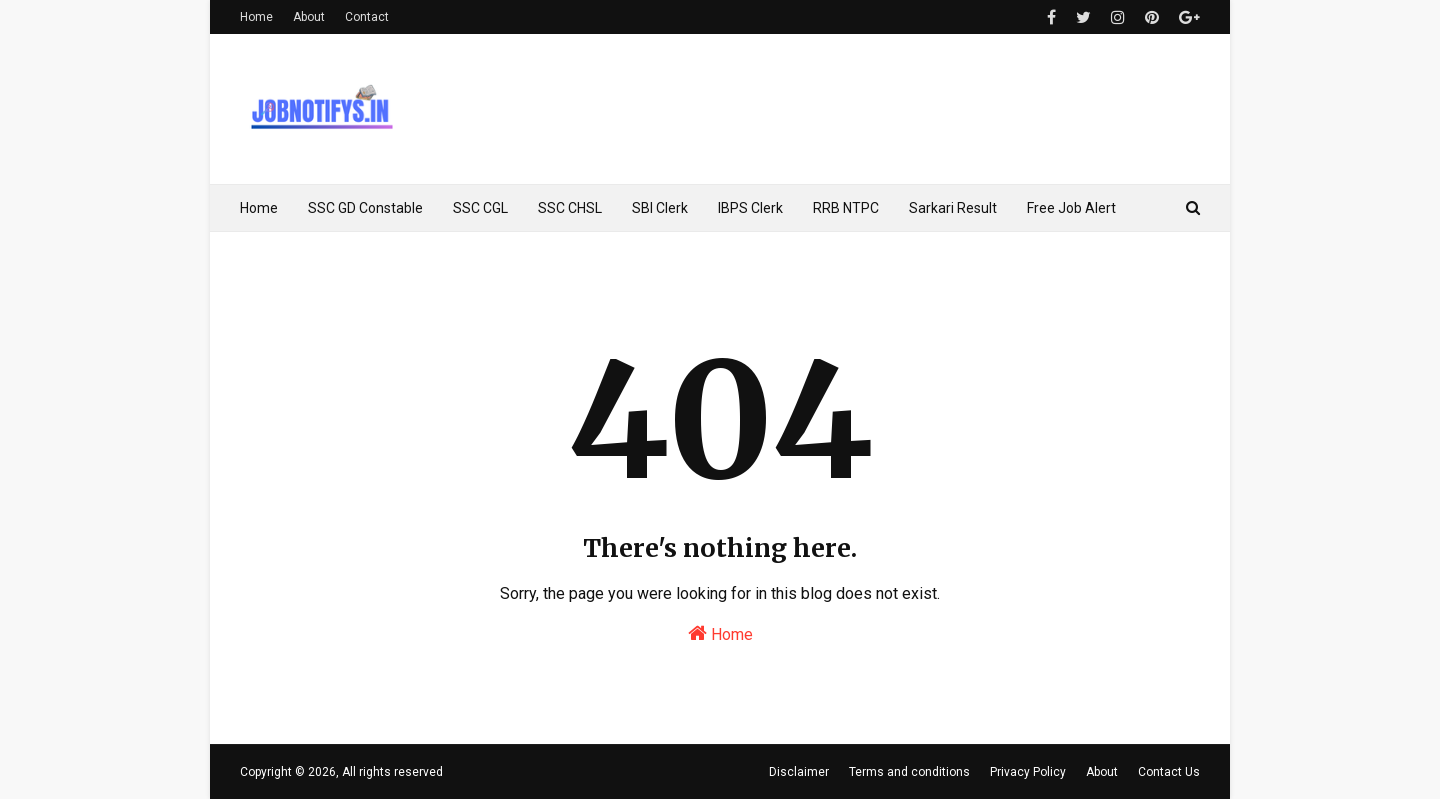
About (309, 17)
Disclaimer (799, 772)
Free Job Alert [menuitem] (1071, 208)
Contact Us (1169, 772)
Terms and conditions (909, 772)
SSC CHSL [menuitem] (570, 208)
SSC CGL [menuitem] (480, 208)
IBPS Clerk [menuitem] (750, 208)
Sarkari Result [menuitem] (953, 208)
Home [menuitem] (259, 208)
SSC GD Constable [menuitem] (365, 208)
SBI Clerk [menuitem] (660, 208)
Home (256, 17)
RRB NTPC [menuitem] (846, 208)
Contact (367, 17)
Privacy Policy (1028, 772)
